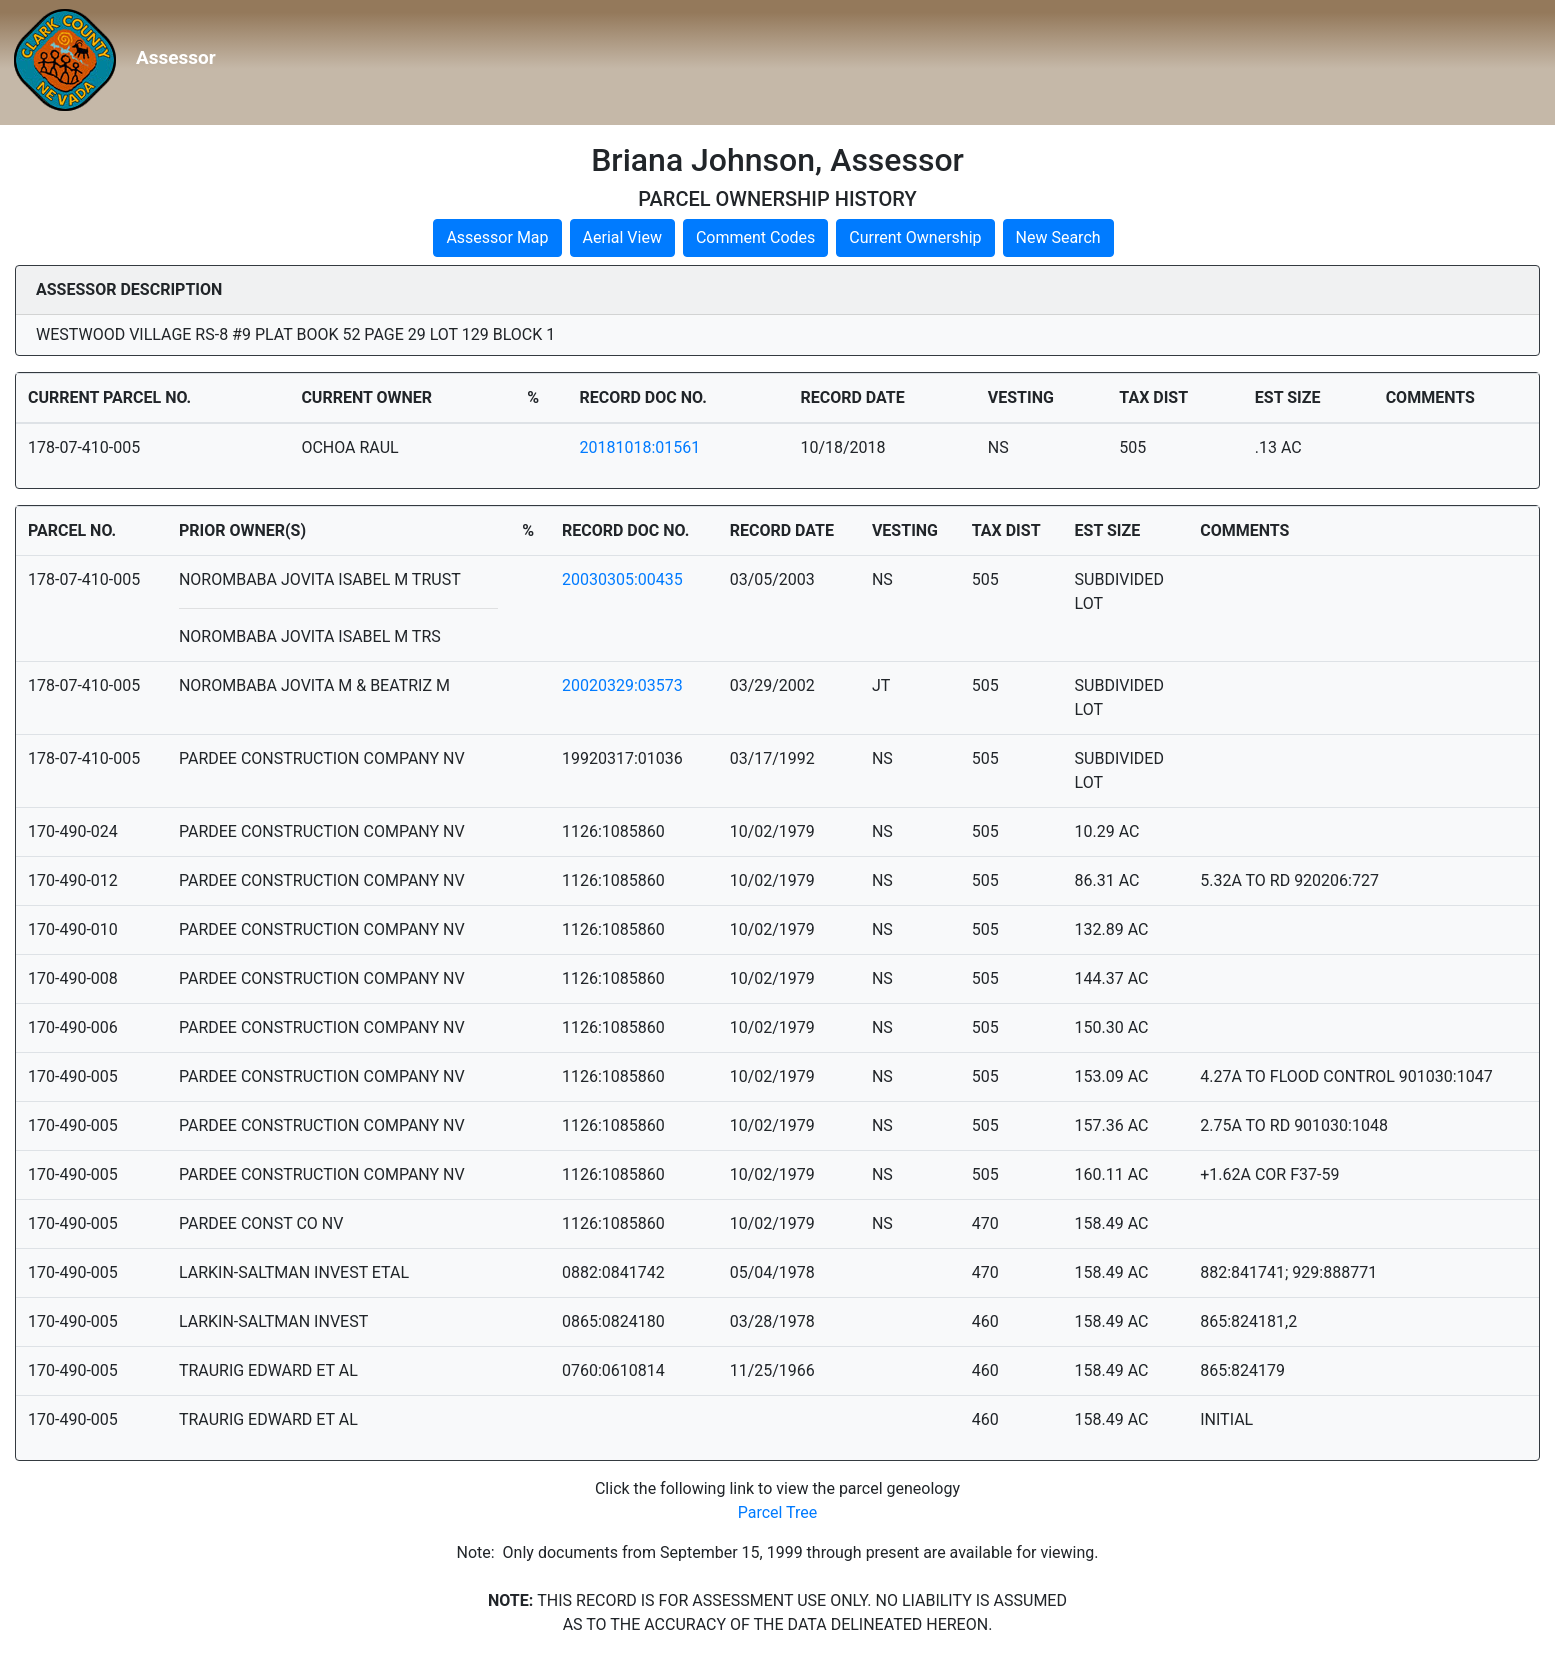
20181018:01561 (639, 447)
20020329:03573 (622, 685)
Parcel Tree (778, 1512)
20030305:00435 (622, 579)
